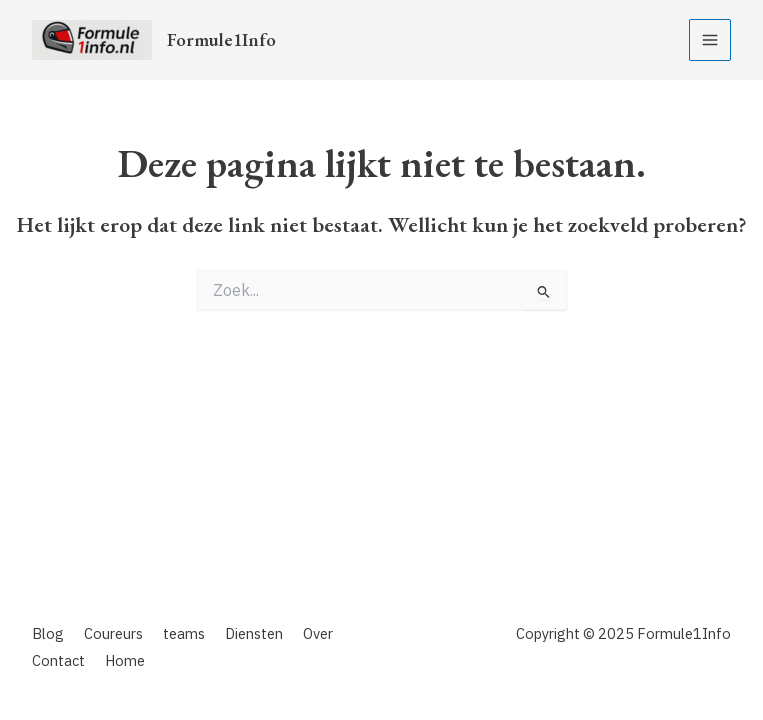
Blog (48, 633)
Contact (58, 660)
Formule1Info (221, 39)
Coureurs (113, 633)
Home (125, 660)
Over (318, 633)
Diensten (254, 633)
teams (184, 633)
